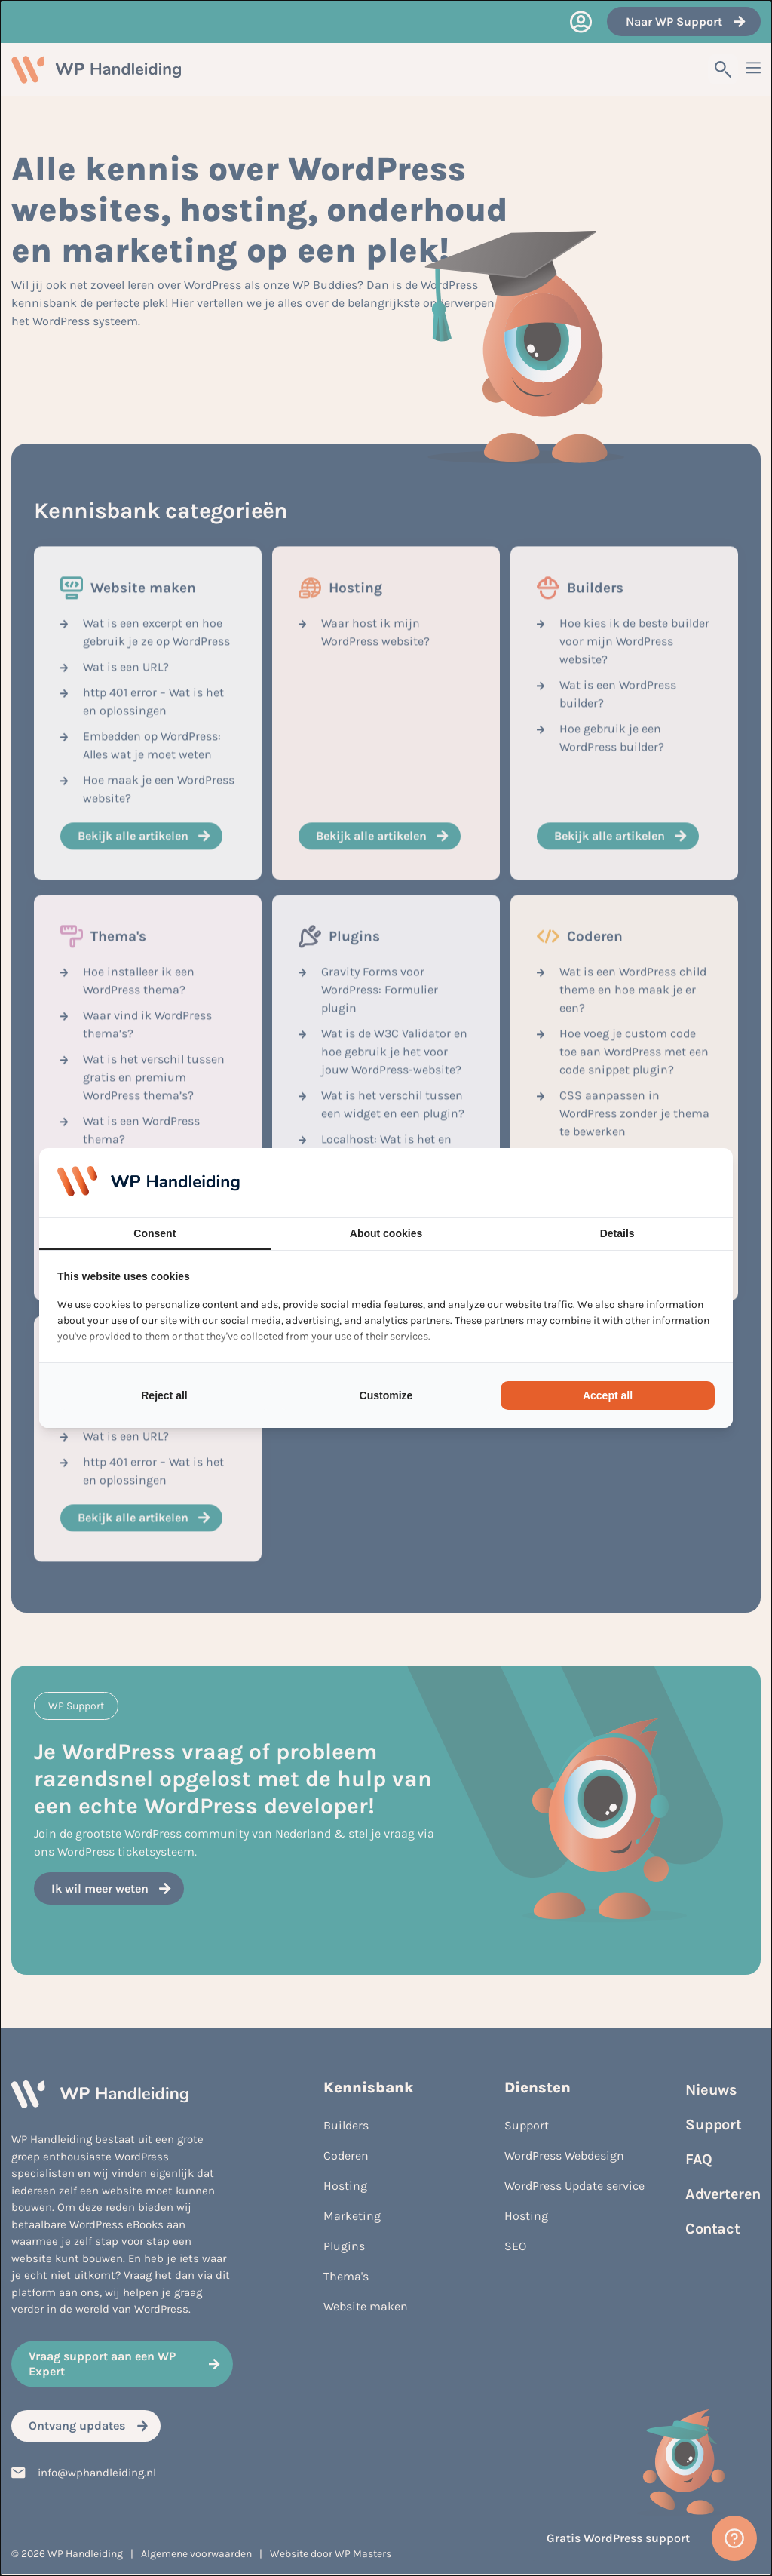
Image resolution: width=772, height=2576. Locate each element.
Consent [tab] (154, 1233)
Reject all (164, 1395)
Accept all (608, 1395)
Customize (386, 1395)
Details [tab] (617, 1233)
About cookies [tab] (386, 1233)
